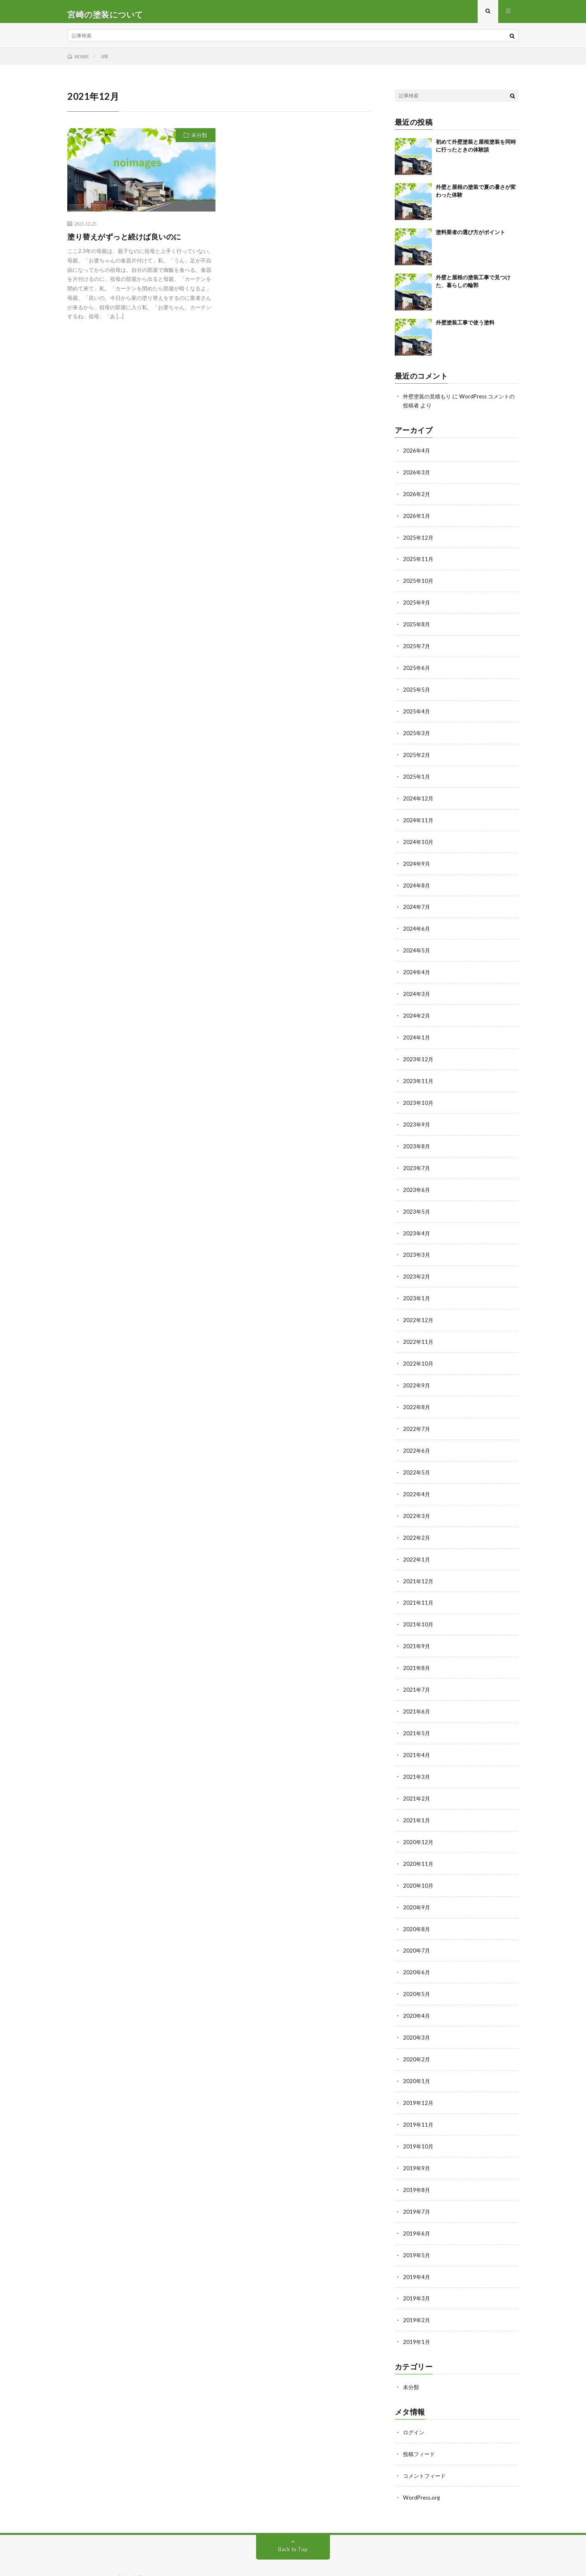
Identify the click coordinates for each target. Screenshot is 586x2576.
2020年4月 (417, 1993)
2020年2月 (417, 2035)
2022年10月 (418, 1352)
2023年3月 (417, 1245)
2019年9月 (417, 2142)
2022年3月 (417, 1501)
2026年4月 (417, 455)
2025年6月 (417, 668)
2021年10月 (418, 1608)
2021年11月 (418, 1587)
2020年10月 (418, 1864)
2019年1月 (417, 2313)
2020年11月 (418, 1843)
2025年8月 (417, 626)
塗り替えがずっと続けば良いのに (124, 242)
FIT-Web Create (149, 2557)
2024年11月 (418, 818)
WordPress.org (422, 2466)
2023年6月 (417, 1181)
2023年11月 (418, 1074)
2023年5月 (417, 1202)
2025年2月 (417, 754)
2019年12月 (418, 2078)
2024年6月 (417, 925)
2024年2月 (417, 1010)
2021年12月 (418, 1565)
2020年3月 (417, 2014)
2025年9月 (417, 604)
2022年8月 (417, 1395)
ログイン (414, 2402)
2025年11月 (418, 562)
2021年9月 (417, 1629)
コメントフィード (426, 2445)
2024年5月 (417, 946)
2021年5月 (417, 1715)
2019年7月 (417, 2185)
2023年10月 (418, 1095)
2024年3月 (417, 989)
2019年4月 (417, 2249)
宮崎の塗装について (142, 2547)
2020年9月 (417, 1886)
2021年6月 (417, 1693)
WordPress (222, 2557)
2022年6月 (417, 1437)
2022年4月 (417, 1480)
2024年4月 (417, 967)
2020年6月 (417, 1950)
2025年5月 (417, 690)
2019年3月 (417, 2270)
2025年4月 (417, 711)
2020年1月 (417, 2057)
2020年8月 (417, 1907)
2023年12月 (418, 1053)
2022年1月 (417, 1544)
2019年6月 (417, 2206)
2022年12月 (418, 1309)
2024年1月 (417, 1031)
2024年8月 (417, 882)
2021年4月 (417, 1736)
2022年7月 (417, 1416)
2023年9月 (417, 1117)
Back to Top (293, 2518)
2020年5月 (417, 1971)
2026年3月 (417, 476)
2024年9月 (417, 861)
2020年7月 (417, 1928)
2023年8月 (417, 1138)
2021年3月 (417, 1758)
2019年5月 (417, 2227)
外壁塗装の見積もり (429, 401)
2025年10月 (418, 583)
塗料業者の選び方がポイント (470, 238)
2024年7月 (417, 903)
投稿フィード (420, 2424)
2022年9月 (417, 1373)
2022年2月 (417, 1523)
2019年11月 (418, 2099)
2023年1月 (417, 1288)
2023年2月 (417, 1266)
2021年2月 (417, 1779)
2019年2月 (417, 2291)
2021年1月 (417, 1800)
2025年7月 (417, 647)
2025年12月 (418, 540)
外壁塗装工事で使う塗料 (465, 328)
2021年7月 (417, 1672)
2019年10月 (418, 2121)
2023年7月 (417, 1160)
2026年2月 (417, 497)
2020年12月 (418, 1822)
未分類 (199, 141)
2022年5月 (417, 1459)
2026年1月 (417, 519)
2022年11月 (418, 1330)
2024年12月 (418, 797)
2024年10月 (418, 839)
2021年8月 (417, 1651)
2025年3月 (417, 732)
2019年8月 (417, 2163)
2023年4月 (417, 1224)
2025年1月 (417, 775)
